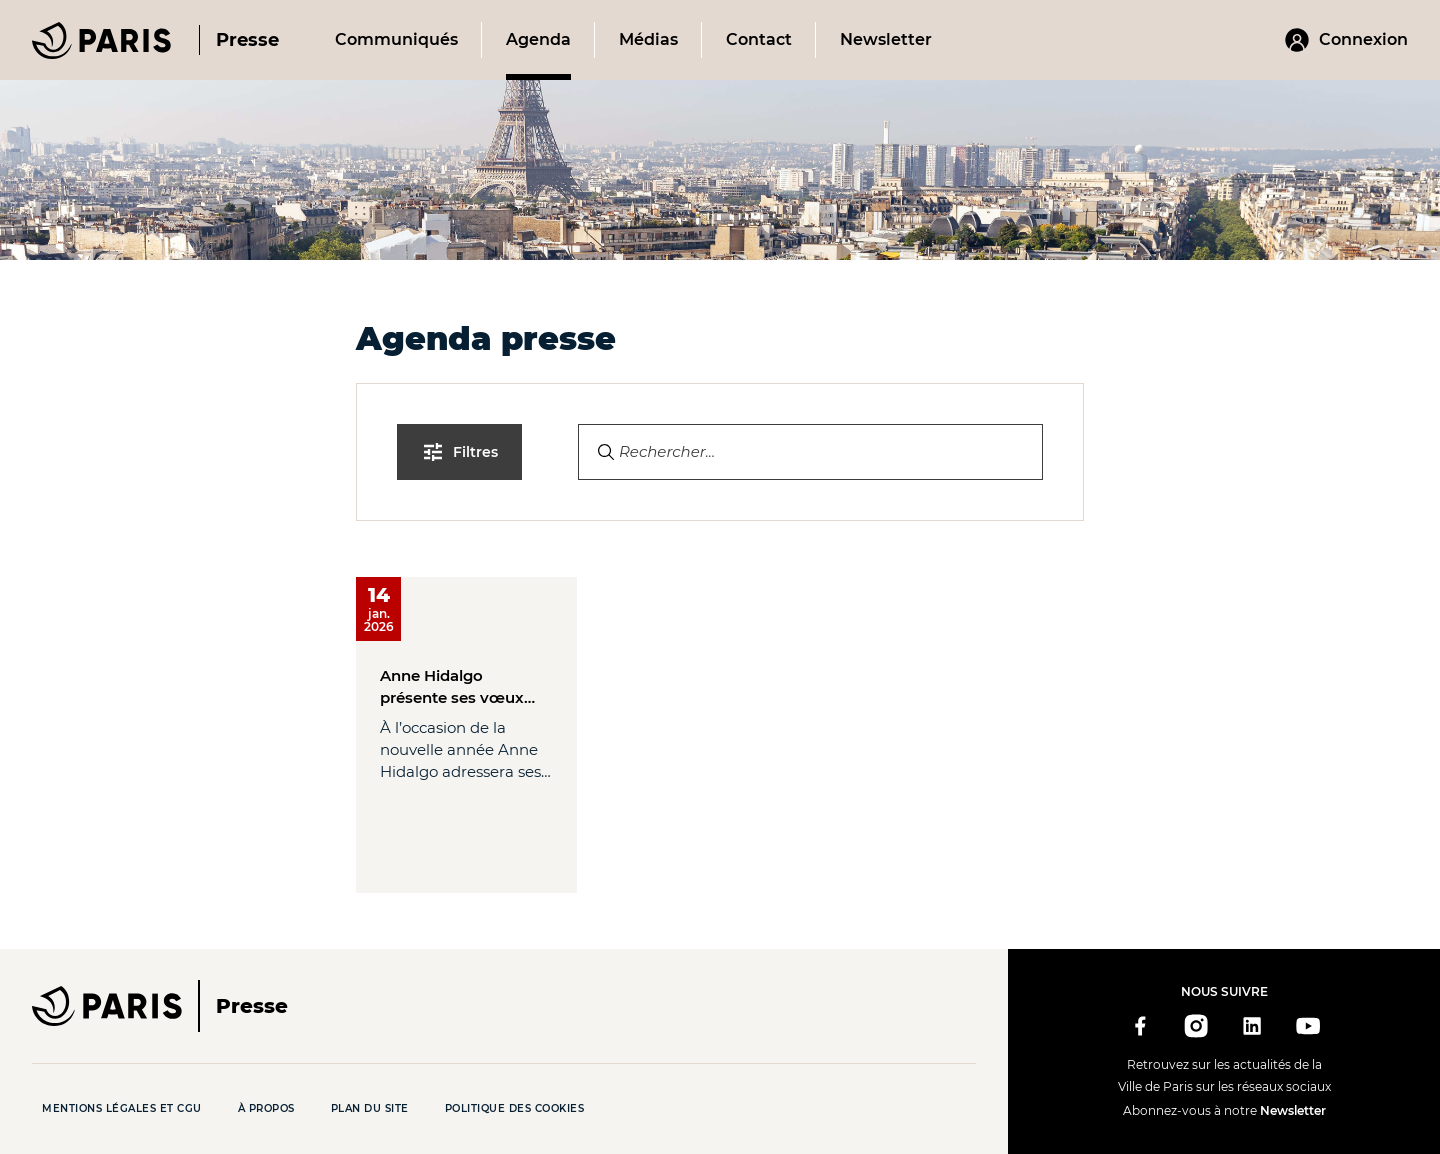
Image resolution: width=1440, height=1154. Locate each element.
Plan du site (370, 1108)
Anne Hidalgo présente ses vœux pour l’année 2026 (452, 687)
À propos (266, 1108)
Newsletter (1293, 1110)
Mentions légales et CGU (122, 1108)
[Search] (810, 452)
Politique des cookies (515, 1108)
